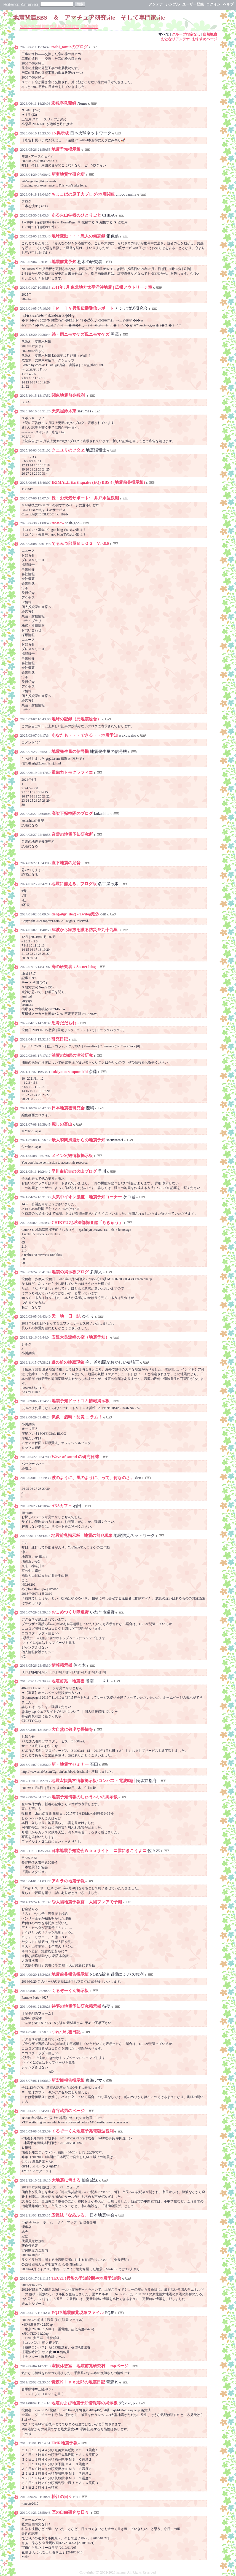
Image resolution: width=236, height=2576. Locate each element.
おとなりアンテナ (175, 39)
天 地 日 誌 (66, 1316)
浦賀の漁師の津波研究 (72, 1055)
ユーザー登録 (193, 4)
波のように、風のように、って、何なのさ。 (93, 1477)
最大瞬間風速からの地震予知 (78, 1140)
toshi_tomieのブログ (69, 47)
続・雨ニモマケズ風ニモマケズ (80, 334)
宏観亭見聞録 (63, 103)
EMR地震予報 (64, 2443)
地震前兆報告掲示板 (70, 1974)
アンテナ (156, 4)
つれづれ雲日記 (67, 2032)
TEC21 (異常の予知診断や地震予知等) (86, 2278)
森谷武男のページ (68, 2111)
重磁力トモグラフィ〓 (72, 772)
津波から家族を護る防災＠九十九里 (85, 930)
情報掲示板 (62, 1665)
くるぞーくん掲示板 (70, 1990)
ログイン (213, 4)
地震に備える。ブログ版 (74, 884)
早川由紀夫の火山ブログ (74, 1171)
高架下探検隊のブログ (72, 813)
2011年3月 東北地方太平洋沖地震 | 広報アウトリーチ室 (102, 287)
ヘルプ (228, 4)
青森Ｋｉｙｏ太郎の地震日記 (78, 2382)
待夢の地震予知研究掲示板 (76, 2006)
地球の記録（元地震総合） (76, 719)
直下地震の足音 (66, 863)
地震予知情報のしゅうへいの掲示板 (85, 1797)
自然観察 (210, 34)
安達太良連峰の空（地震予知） (80, 1337)
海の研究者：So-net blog (74, 966)
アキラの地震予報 (68, 1881)
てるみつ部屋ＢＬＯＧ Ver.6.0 (80, 543)
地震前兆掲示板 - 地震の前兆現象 (81, 1535)
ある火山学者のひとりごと (76, 215)
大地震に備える (66, 2180)
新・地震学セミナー (70, 1764)
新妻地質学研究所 (68, 174)
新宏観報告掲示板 (68, 2080)
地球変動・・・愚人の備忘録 (78, 236)
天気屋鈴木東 (64, 411)
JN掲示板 (60, 133)
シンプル (172, 4)
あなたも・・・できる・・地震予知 (85, 735)
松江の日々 (62, 2496)
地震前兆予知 (64, 262)
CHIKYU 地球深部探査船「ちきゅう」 (87, 1222)
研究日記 (59, 1039)
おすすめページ (204, 39)
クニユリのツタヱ (68, 450)
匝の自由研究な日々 (71, 2512)
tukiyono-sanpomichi (70, 1071)
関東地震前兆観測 (69, 395)
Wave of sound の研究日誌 (75, 1457)
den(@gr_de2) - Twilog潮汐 (75, 914)
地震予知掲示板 (66, 149)
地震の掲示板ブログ (70, 1272)
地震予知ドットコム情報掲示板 (80, 1401)
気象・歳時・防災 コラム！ (77, 1417)
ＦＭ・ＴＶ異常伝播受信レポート (83, 308)
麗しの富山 (62, 1124)
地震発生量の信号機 (70, 751)
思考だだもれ (64, 1023)
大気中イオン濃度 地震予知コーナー (87, 1197)
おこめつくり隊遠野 (70, 1612)
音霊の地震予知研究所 (72, 834)
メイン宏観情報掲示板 (72, 1155)
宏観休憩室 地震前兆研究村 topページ (90, 2366)
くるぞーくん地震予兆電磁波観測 (83, 2131)
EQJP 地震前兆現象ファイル (78, 2312)
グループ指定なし (186, 34)
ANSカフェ (62, 1506)
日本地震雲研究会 (68, 1108)
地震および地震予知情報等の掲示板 (84, 2403)
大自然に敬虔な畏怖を (72, 1729)
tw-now (58, 523)
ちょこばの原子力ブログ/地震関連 (83, 194)
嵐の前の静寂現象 (67, 1362)
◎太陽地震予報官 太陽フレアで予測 (87, 1902)
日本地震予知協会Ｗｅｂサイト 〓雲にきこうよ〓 (98, 1850)
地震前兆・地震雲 (67, 1681)
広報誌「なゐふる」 (69, 2215)
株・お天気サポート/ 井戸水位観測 (85, 498)
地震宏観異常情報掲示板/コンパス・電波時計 (93, 1780)
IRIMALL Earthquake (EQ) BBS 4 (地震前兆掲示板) (98, 482)
